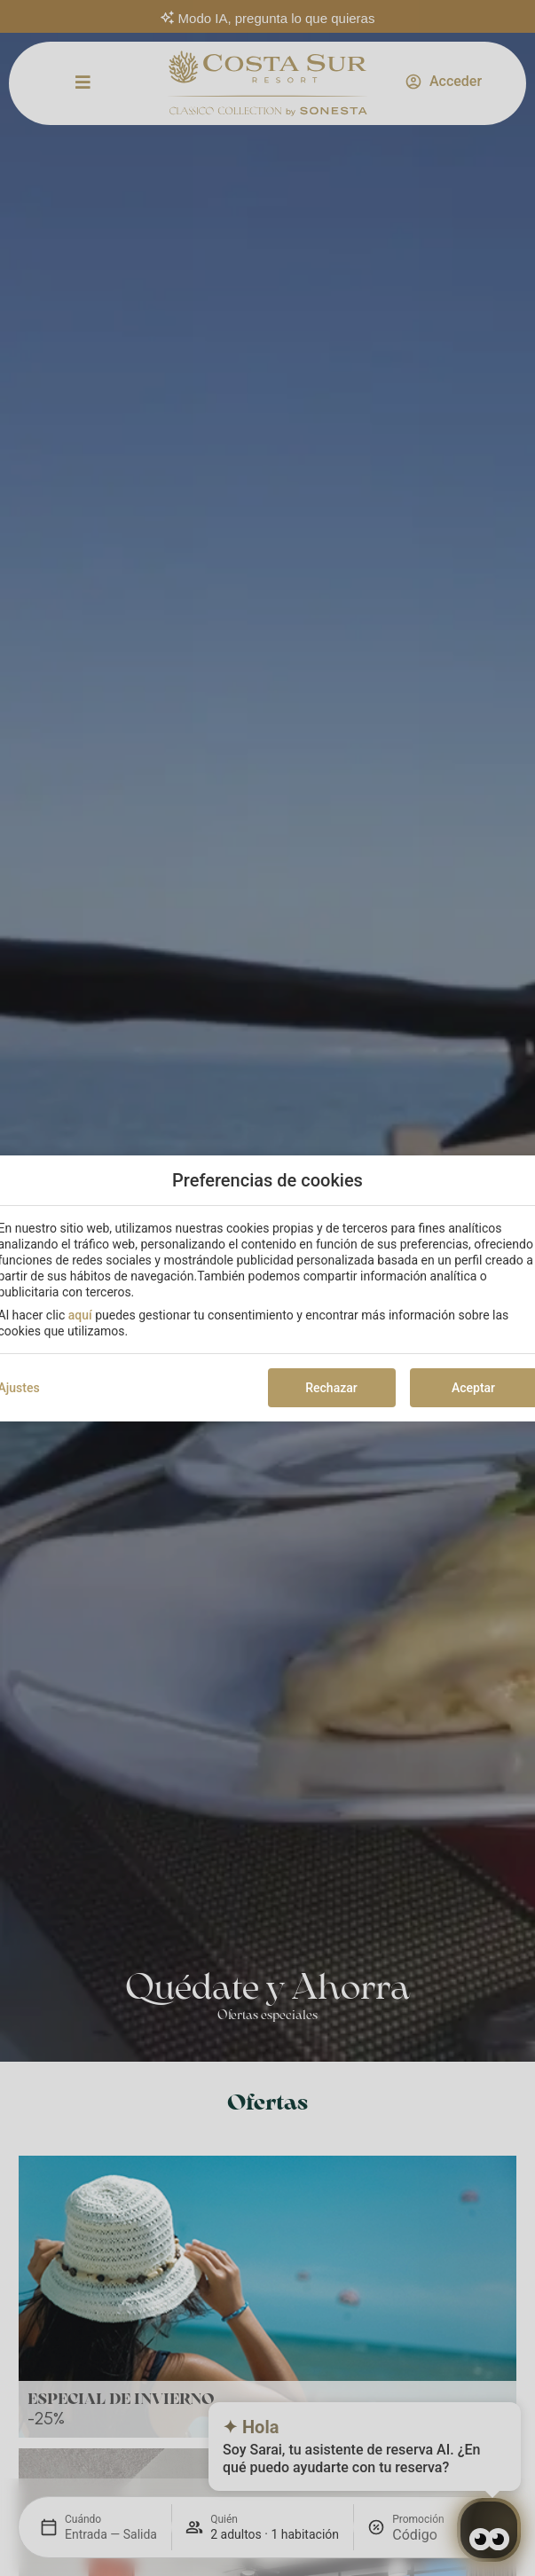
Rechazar (331, 1388)
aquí (80, 1315)
